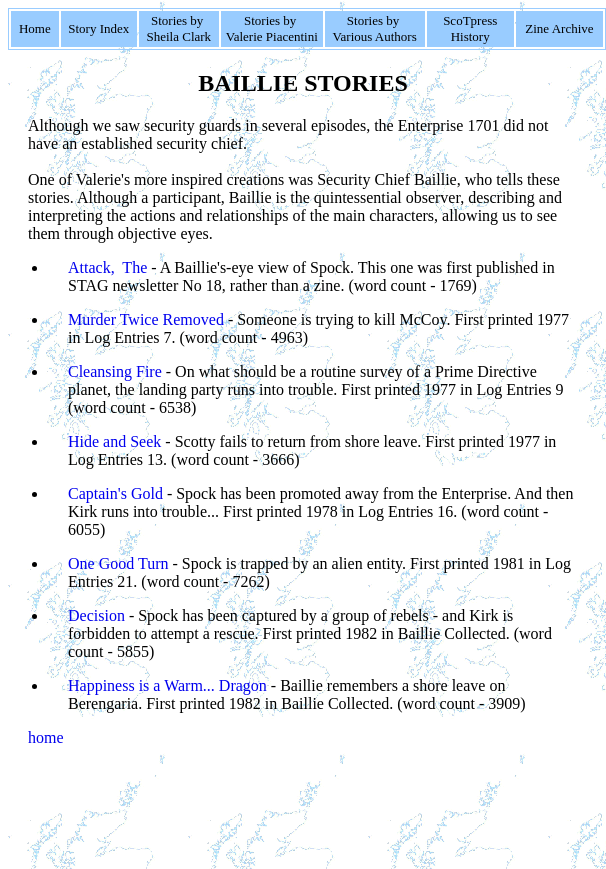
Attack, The (107, 267)
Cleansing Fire (115, 371)
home (46, 737)
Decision (96, 615)
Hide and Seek (114, 441)
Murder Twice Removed (146, 319)
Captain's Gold (115, 493)
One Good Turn (118, 563)
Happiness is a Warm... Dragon (167, 685)
